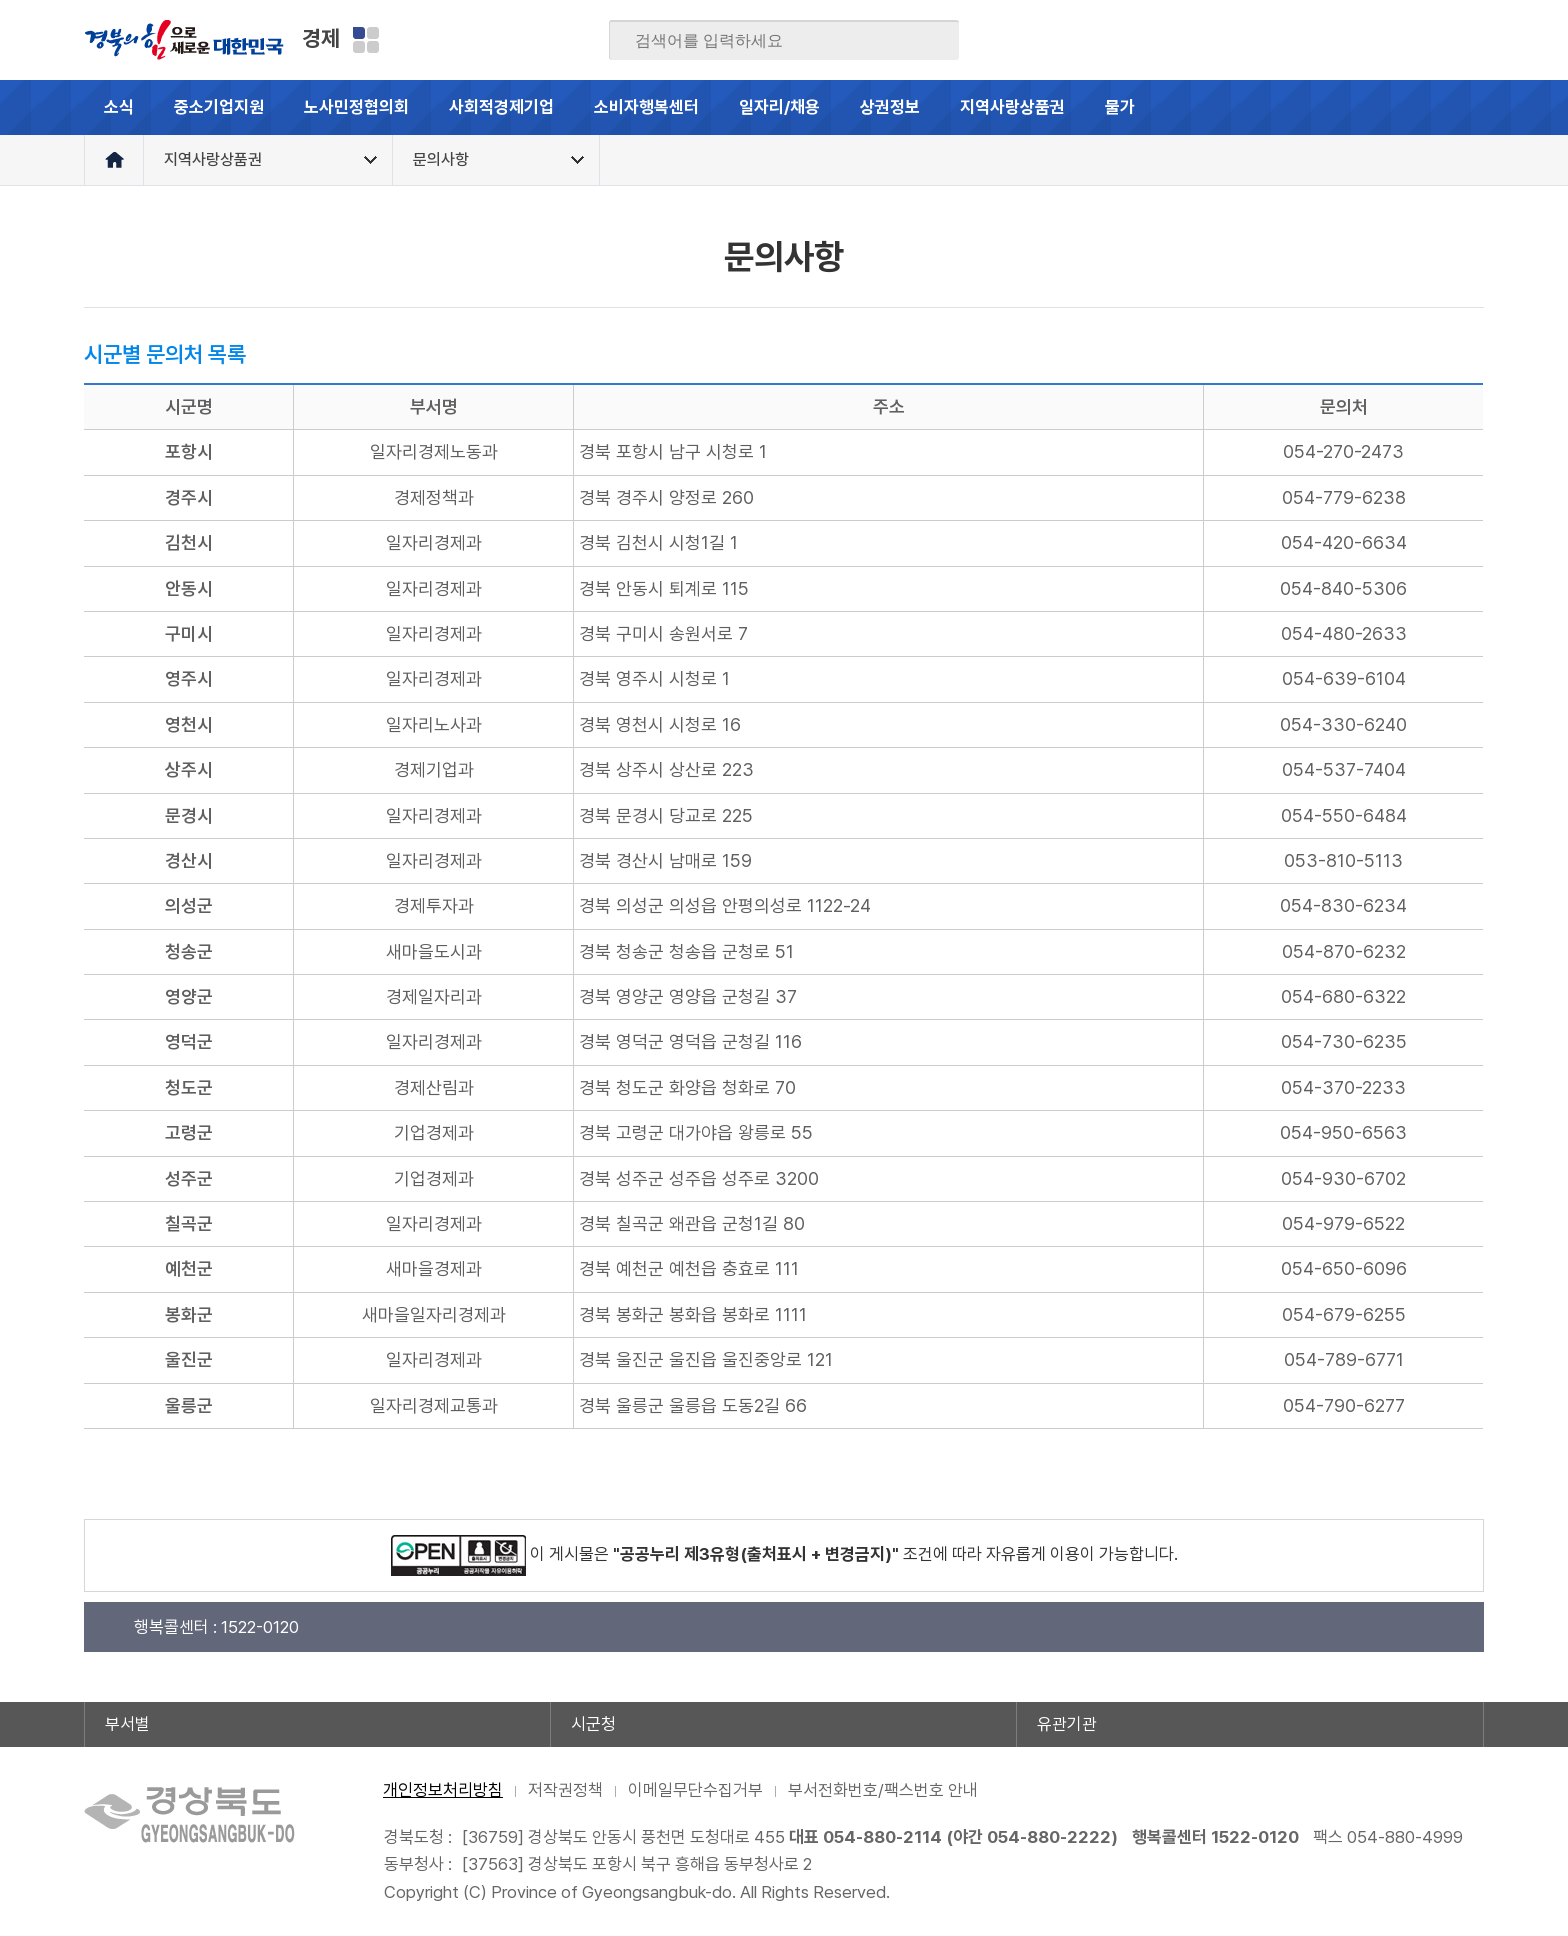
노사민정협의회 (356, 107)
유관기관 (1067, 1724)
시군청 (593, 1724)
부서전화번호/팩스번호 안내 (883, 1790)
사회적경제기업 (501, 107)
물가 (1136, 116)
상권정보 (890, 107)
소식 (119, 107)
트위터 (1351, 40)
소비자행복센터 (646, 107)
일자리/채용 (779, 107)
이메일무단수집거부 (695, 1790)
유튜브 (1468, 40)
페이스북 (1273, 40)
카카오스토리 (1390, 40)
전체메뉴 (1456, 107)
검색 (930, 41)
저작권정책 (565, 1790)
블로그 (1312, 40)
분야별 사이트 (366, 40)
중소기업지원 (219, 107)
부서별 (127, 1724)
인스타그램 (1429, 40)
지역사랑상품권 (1012, 107)
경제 (321, 38)
